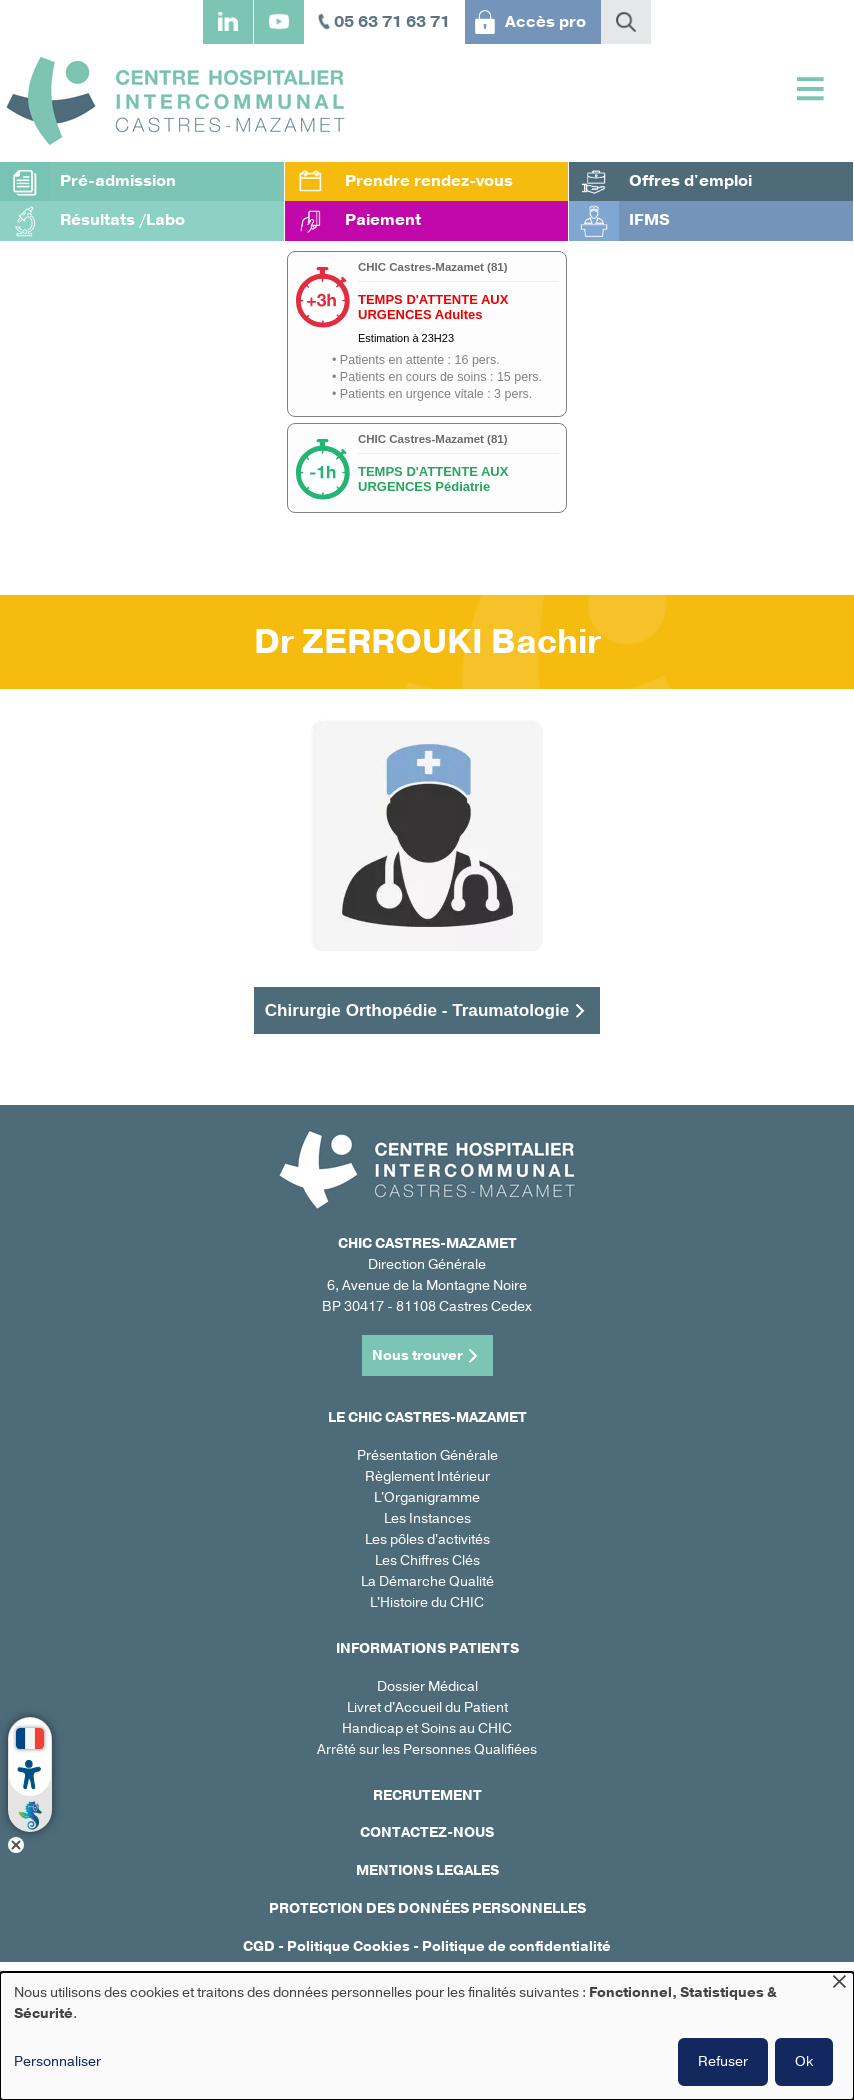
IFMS (649, 220)
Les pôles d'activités (427, 1539)
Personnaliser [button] (57, 2061)
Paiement (383, 220)
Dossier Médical (427, 1686)
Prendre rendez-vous (429, 181)
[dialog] (427, 2036)
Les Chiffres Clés (427, 1560)
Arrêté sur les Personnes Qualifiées (427, 1749)
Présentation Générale (427, 1455)
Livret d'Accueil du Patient (427, 1707)
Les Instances (427, 1518)
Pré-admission (118, 181)
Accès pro (545, 22)
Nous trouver (417, 1355)
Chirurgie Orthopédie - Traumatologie (417, 1010)
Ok (804, 2061)
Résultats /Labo (122, 220)
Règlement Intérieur (427, 1476)
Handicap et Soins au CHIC (427, 1728)
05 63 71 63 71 (392, 22)
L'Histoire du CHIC (427, 1602)
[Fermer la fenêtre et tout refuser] (839, 1984)
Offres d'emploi (690, 181)
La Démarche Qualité (427, 1581)
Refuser (723, 2061)
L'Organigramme (427, 1497)
